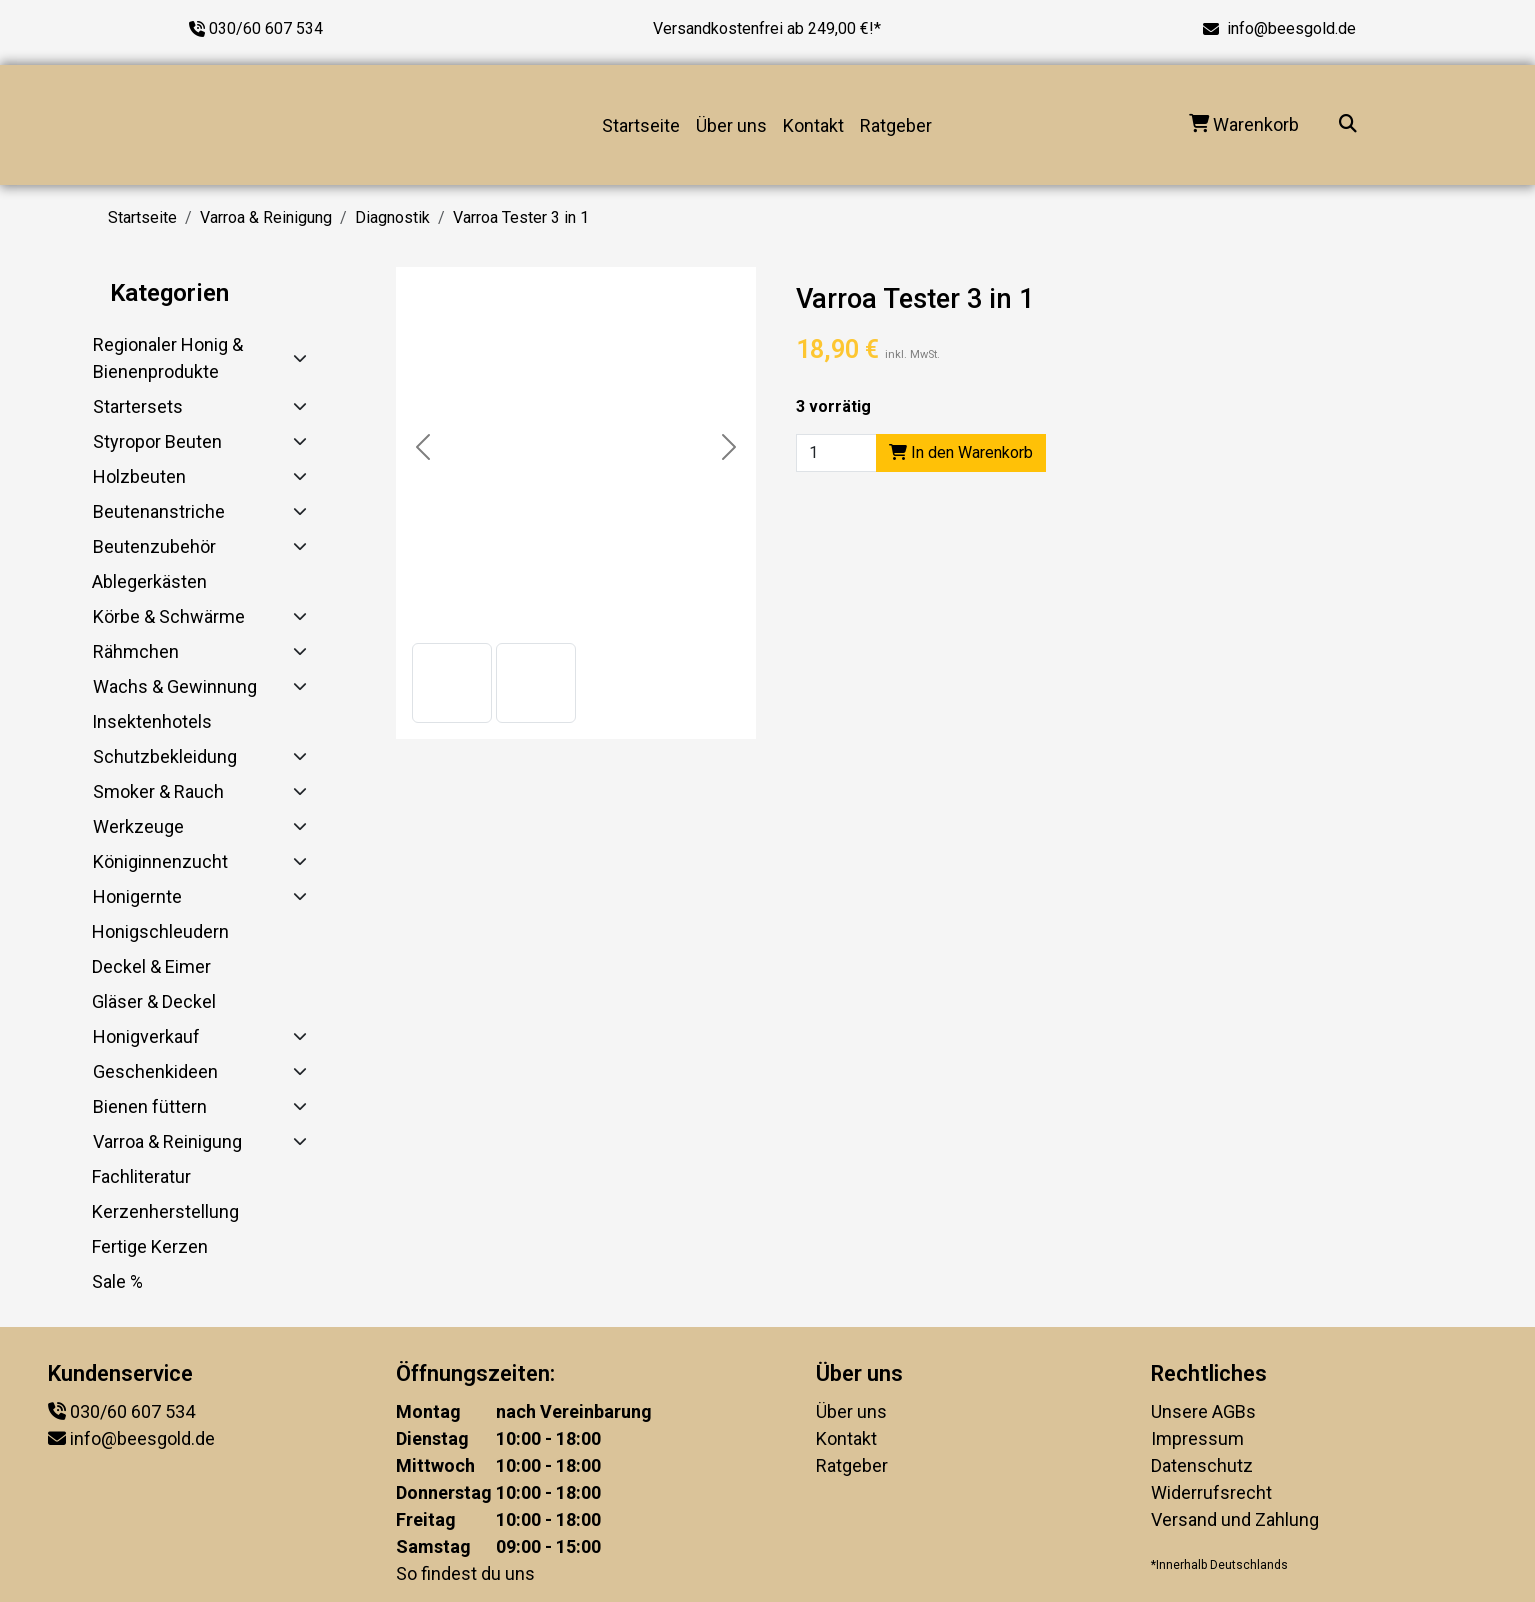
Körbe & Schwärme (169, 616)
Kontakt (813, 125)
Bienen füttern (150, 1106)
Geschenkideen (155, 1071)
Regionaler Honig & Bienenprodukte (168, 358)
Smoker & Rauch (158, 791)
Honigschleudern (160, 931)
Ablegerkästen (149, 581)
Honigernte (137, 896)
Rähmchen (136, 651)
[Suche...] (1348, 125)
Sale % (117, 1281)
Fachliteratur (141, 1176)
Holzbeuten (139, 476)
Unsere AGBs (1203, 1411)
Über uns (731, 125)
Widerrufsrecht (1211, 1492)
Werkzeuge (138, 826)
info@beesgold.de (1291, 28)
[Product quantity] (836, 453)
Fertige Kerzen (150, 1246)
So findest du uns (465, 1573)
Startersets (138, 406)
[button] (452, 683)
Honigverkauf (146, 1036)
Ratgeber (896, 125)
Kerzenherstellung (165, 1211)
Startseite (641, 125)
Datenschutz (1202, 1465)
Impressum (1197, 1438)
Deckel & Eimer (151, 966)
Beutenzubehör (154, 546)
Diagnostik (392, 217)
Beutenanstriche (159, 511)
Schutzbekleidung (165, 756)
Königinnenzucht (160, 861)
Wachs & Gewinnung (175, 686)
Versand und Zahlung (1235, 1519)
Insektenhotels (152, 721)
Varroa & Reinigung (266, 217)
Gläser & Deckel (154, 1001)
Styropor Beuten (157, 441)
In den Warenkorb (961, 452)
